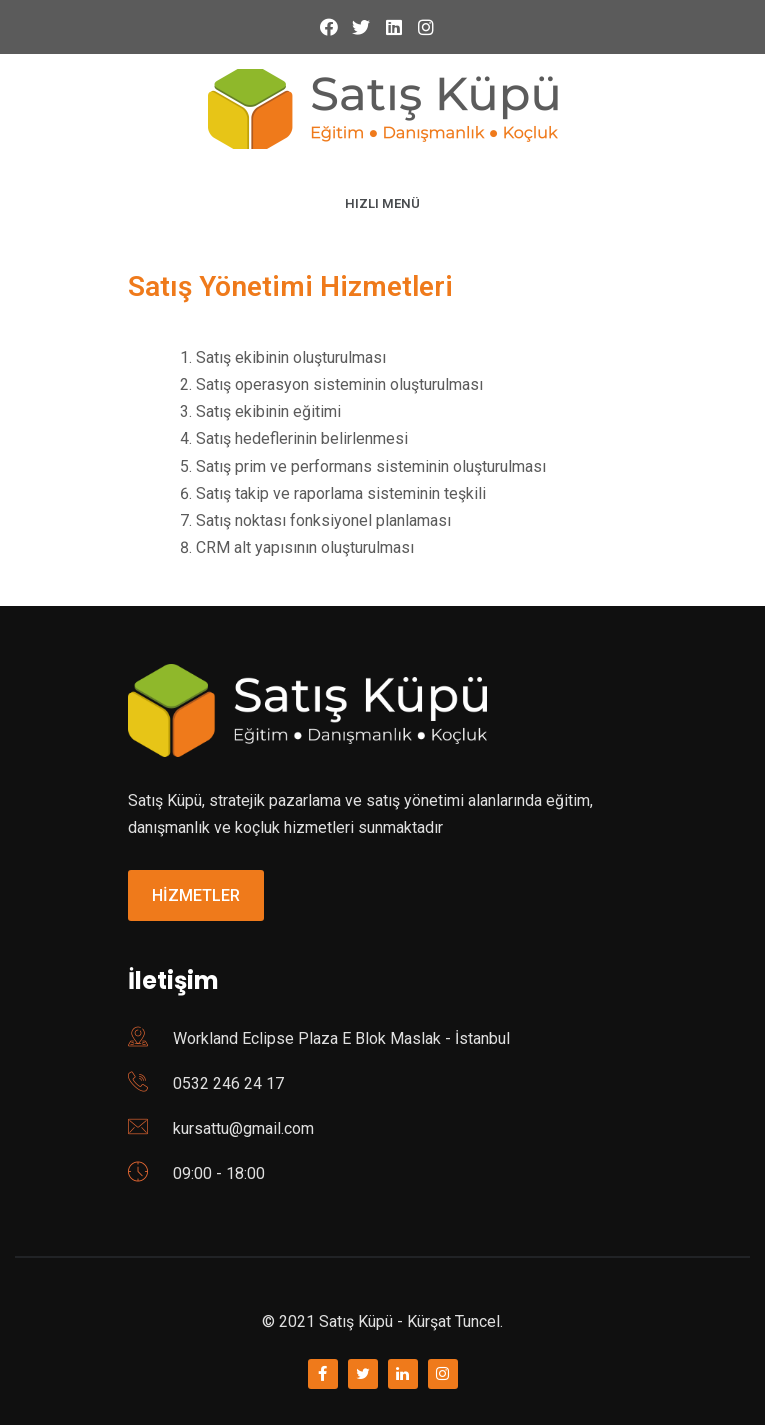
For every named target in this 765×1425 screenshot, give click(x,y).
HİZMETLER (196, 895)
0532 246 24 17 (228, 1083)
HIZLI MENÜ (382, 203)
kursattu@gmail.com (243, 1128)
